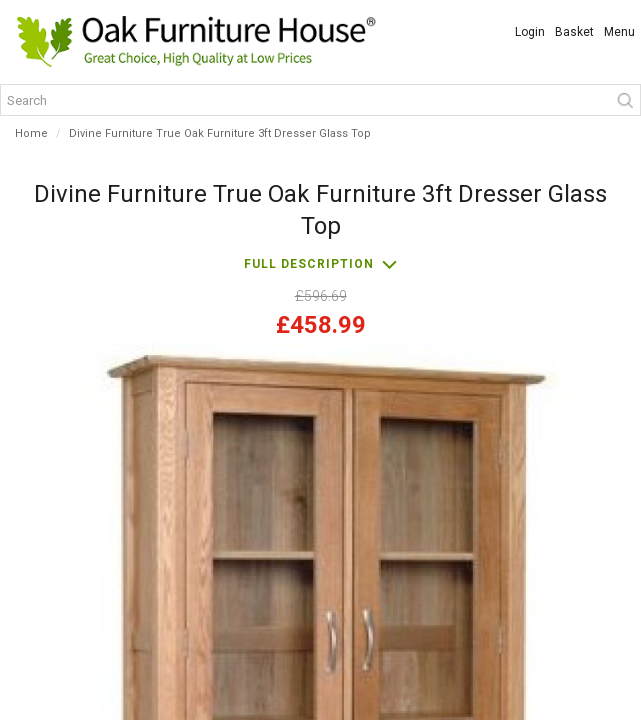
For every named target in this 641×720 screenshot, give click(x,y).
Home (31, 133)
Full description (309, 264)
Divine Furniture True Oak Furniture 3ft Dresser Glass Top (220, 133)
